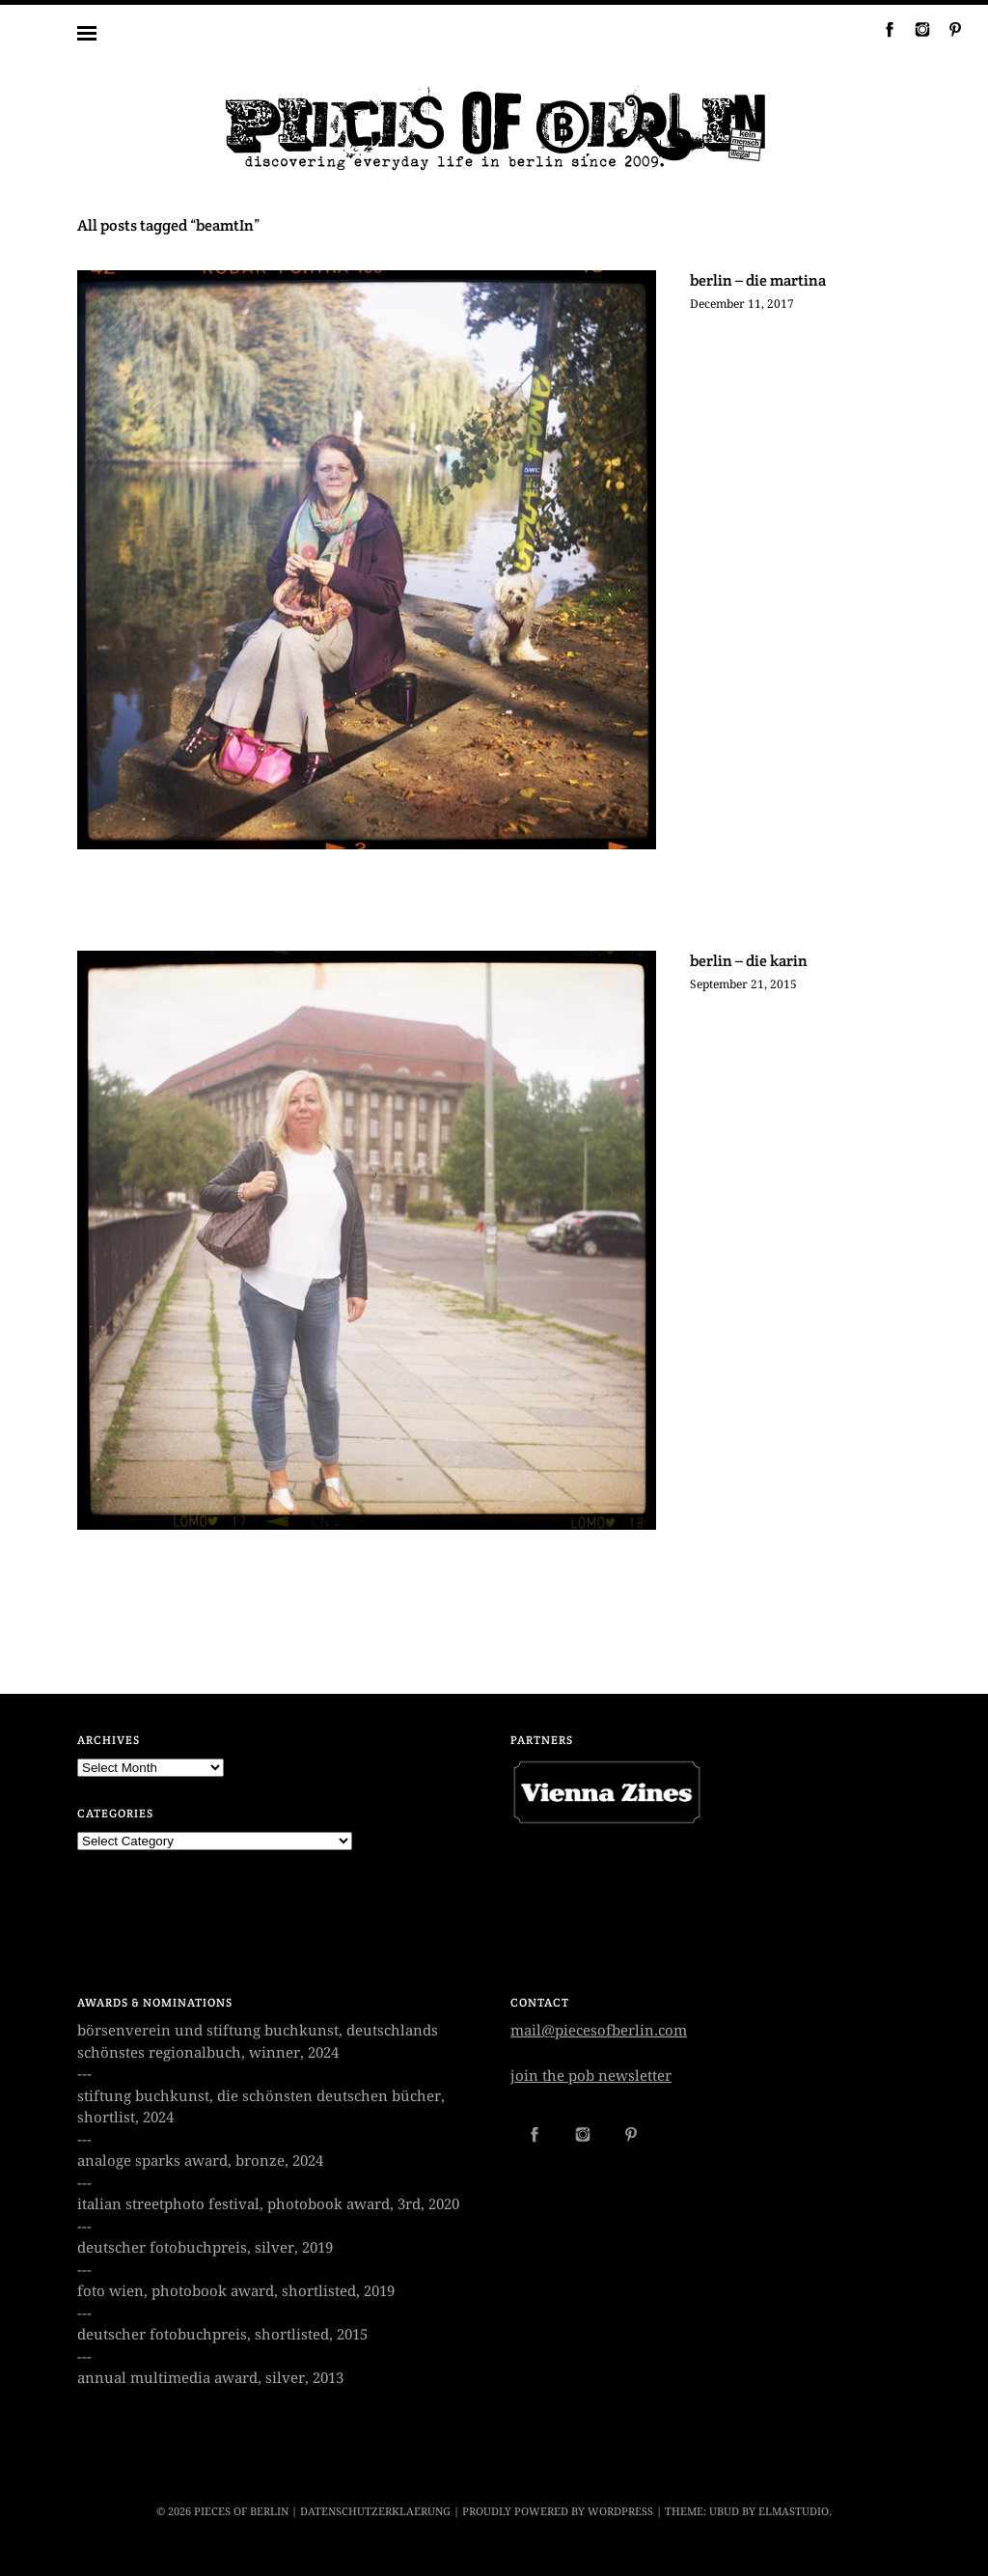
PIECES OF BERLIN (241, 2512)
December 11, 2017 (742, 304)
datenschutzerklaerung (375, 2512)
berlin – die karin (749, 961)
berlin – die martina (758, 280)
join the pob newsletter (591, 2076)
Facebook (881, 29)
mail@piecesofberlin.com (598, 2030)
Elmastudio (793, 2512)
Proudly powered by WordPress (557, 2512)
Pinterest (947, 29)
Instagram (914, 29)
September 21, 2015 (743, 984)
